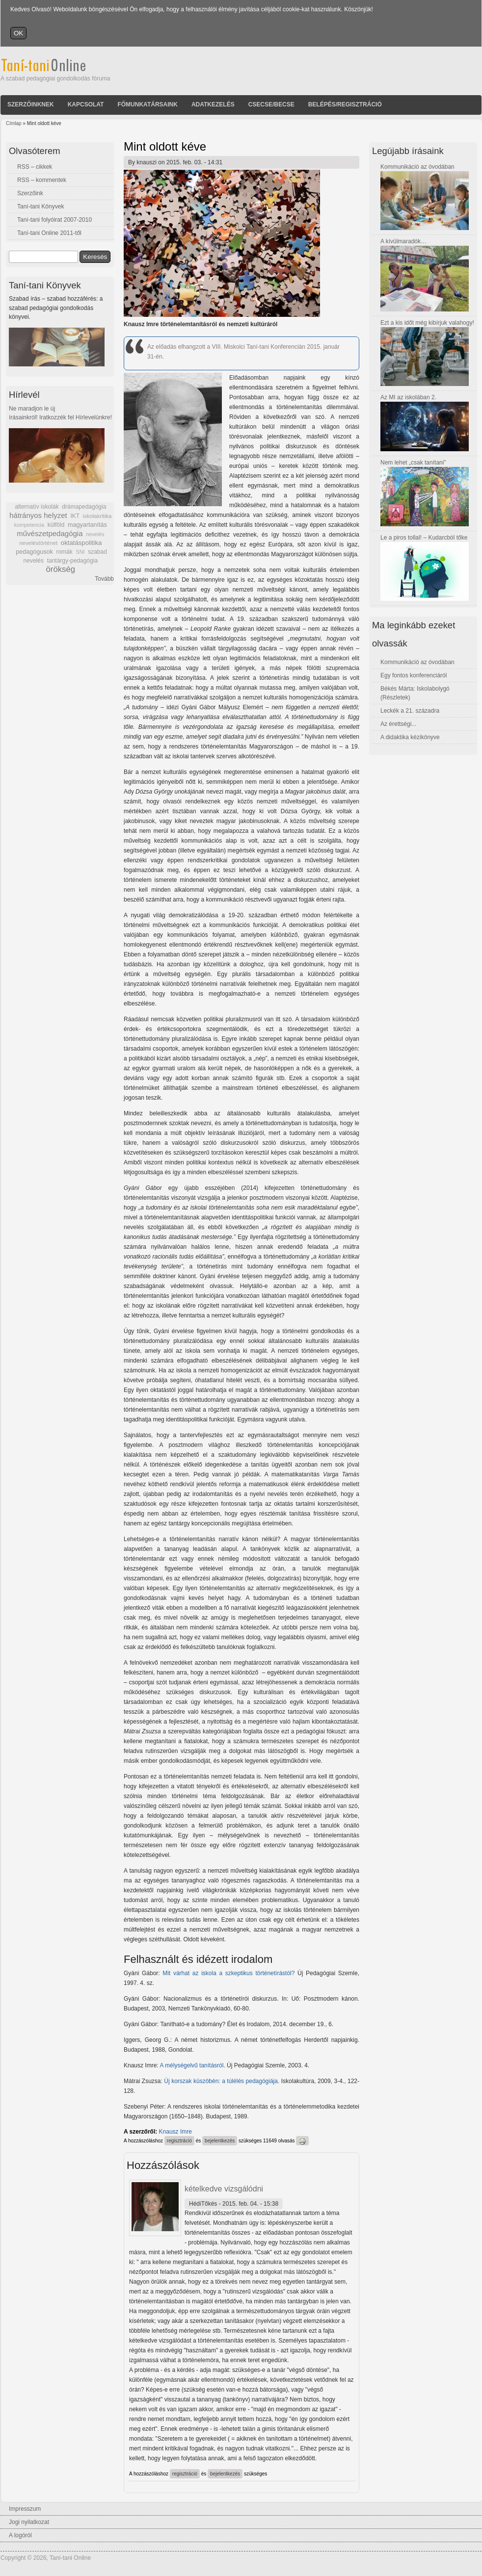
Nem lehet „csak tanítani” (413, 462)
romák (64, 551)
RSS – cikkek (34, 166)
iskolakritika (97, 516)
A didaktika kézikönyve (410, 737)
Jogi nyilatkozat (29, 2522)
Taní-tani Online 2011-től (49, 233)
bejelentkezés (220, 2140)
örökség (60, 569)
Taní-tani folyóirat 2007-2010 (54, 219)
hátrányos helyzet (38, 515)
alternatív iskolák (36, 506)
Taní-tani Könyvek (40, 206)
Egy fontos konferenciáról (413, 675)
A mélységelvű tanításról (191, 2065)
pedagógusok (34, 551)
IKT (74, 516)
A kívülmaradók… (403, 241)
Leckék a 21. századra (409, 710)
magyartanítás (87, 524)
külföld (56, 524)
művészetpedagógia (49, 533)
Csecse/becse (271, 104)
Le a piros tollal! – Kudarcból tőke (423, 537)
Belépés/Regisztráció (345, 104)
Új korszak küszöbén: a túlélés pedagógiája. (221, 2081)
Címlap (14, 123)
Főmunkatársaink (147, 104)
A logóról (20, 2535)
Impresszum (25, 2508)
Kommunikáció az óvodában (417, 166)
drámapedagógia (84, 506)
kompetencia (29, 525)
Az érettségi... (398, 724)
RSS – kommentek (41, 180)
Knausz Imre (175, 2131)
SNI (80, 552)
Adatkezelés (213, 104)
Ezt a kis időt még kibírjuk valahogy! (427, 322)
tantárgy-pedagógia (72, 560)
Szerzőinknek (30, 104)
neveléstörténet (38, 543)
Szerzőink (30, 193)
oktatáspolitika (81, 542)
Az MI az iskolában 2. (408, 397)
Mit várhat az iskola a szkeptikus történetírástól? (228, 1973)
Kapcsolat (86, 104)
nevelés (95, 534)
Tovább (104, 578)
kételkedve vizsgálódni (224, 2189)
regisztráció (179, 2140)
